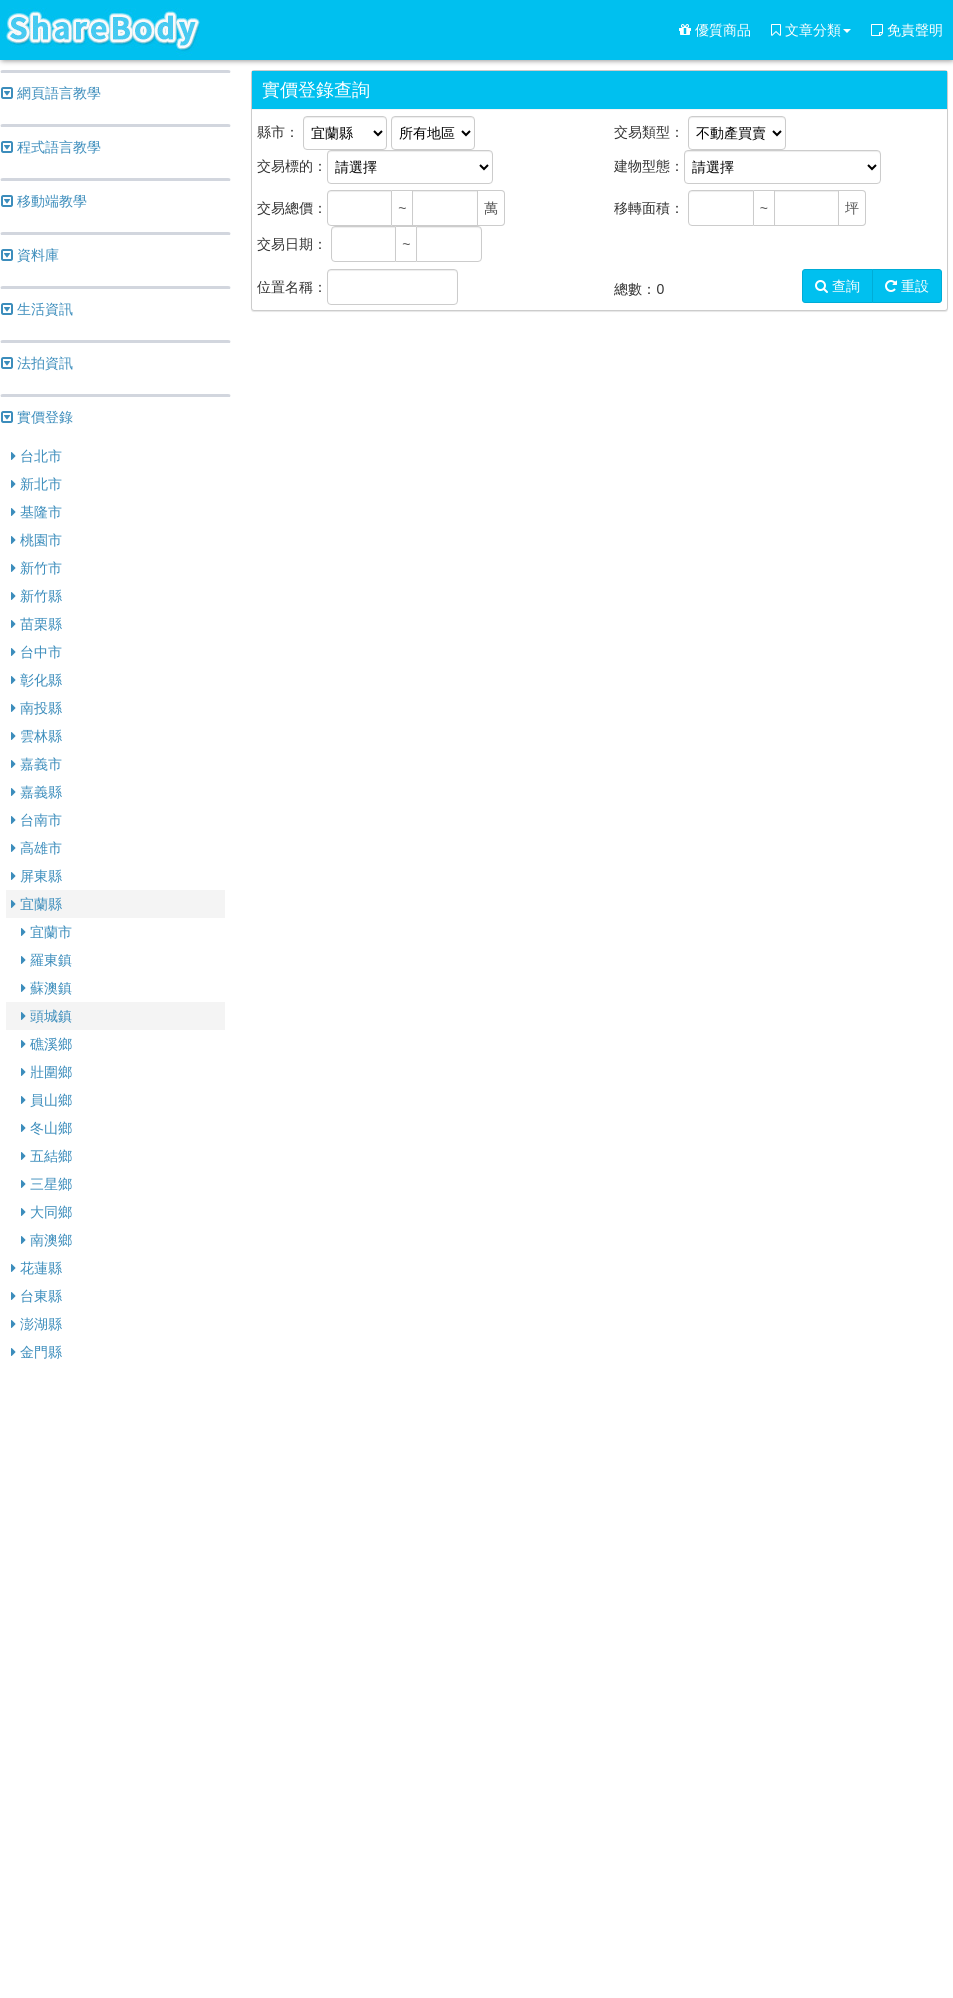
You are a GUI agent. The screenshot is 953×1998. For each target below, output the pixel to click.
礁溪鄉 (46, 1044)
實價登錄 (37, 417)
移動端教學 (44, 201)
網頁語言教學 (51, 93)
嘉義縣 (36, 792)
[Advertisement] (115, 1682)
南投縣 (36, 708)
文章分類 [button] (811, 30)
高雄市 (36, 848)
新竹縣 (36, 596)
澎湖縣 (36, 1324)
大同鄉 (46, 1212)
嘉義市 (36, 764)
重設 (907, 286)
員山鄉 (46, 1100)
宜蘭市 (46, 932)
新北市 (36, 484)
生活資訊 (37, 309)
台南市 (36, 820)
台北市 (36, 456)
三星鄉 (46, 1184)
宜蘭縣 (36, 904)
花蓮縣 (36, 1268)
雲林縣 (36, 736)
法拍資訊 (37, 363)
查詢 (837, 286)
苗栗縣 (36, 624)
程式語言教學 (51, 147)
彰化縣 (36, 680)
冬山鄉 (46, 1128)
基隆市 (36, 512)
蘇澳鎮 (46, 988)
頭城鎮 (46, 1016)
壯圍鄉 (46, 1072)
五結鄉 (46, 1156)
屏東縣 (36, 876)
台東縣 (36, 1296)
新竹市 (36, 568)
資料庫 (30, 255)
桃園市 (36, 540)
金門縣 (36, 1352)
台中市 (36, 652)
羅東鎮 (46, 960)
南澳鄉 (46, 1240)
